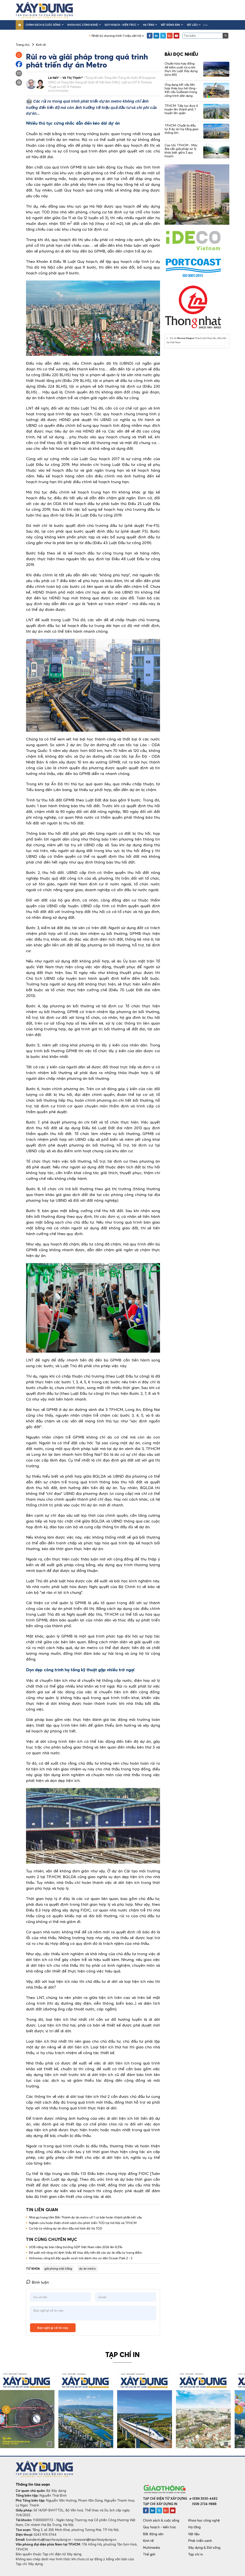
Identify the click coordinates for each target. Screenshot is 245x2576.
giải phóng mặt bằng (58, 2268)
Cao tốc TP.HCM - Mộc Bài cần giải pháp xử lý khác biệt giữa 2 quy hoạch (181, 150)
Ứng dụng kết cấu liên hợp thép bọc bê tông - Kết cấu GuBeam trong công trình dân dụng (181, 90)
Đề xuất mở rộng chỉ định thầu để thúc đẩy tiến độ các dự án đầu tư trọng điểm (85, 2252)
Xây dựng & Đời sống (204, 2548)
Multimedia (151, 2548)
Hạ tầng (150, 24)
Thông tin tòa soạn (33, 2484)
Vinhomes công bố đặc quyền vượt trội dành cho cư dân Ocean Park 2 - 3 (80, 2258)
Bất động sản (172, 24)
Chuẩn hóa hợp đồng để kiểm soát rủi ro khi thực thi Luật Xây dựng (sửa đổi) (181, 69)
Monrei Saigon (185, 338)
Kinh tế (148, 2541)
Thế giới (149, 2554)
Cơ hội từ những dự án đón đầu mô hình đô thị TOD (65, 2228)
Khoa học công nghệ (84, 24)
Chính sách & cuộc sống (44, 24)
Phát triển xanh (200, 2541)
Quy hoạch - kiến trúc (122, 24)
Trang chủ (22, 45)
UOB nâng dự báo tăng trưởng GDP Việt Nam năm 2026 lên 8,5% (75, 2247)
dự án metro (87, 2268)
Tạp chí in (195, 2554)
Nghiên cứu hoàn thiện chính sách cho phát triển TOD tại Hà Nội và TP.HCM (83, 2223)
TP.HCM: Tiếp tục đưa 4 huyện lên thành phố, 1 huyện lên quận (181, 109)
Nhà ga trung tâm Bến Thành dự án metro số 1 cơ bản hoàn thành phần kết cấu (85, 2217)
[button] (205, 25)
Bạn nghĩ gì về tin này (52, 2328)
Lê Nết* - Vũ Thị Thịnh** (101, 82)
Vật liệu (194, 24)
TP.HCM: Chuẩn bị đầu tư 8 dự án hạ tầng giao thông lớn (181, 129)
